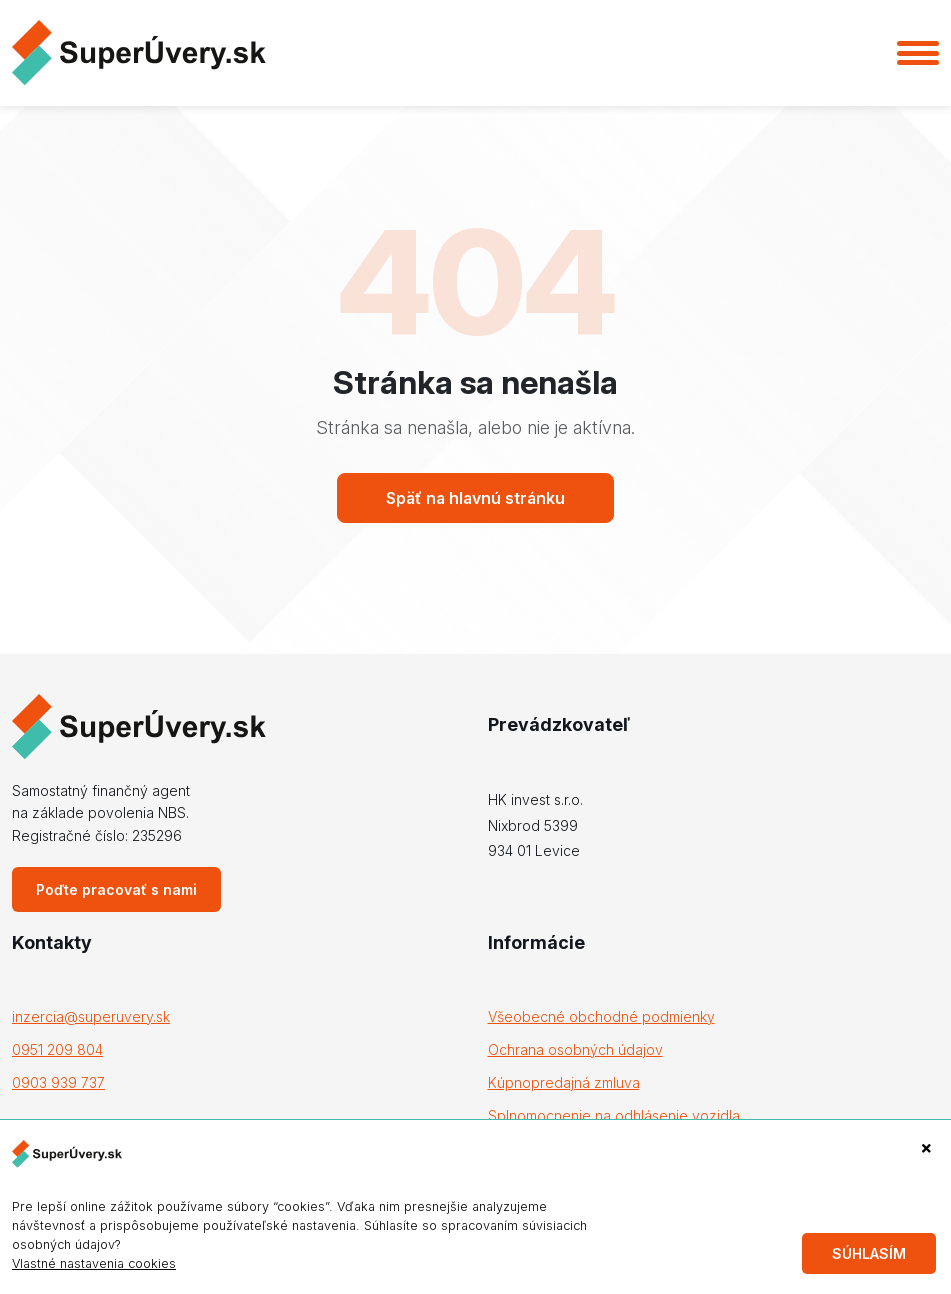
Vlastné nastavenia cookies (94, 1263)
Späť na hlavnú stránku (475, 498)
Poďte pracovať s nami (116, 889)
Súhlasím (869, 1253)
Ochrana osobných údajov (575, 1049)
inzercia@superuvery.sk (91, 1016)
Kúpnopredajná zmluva (564, 1082)
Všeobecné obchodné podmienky (601, 1016)
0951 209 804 (57, 1049)
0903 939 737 (58, 1082)
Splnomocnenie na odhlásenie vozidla (614, 1115)
